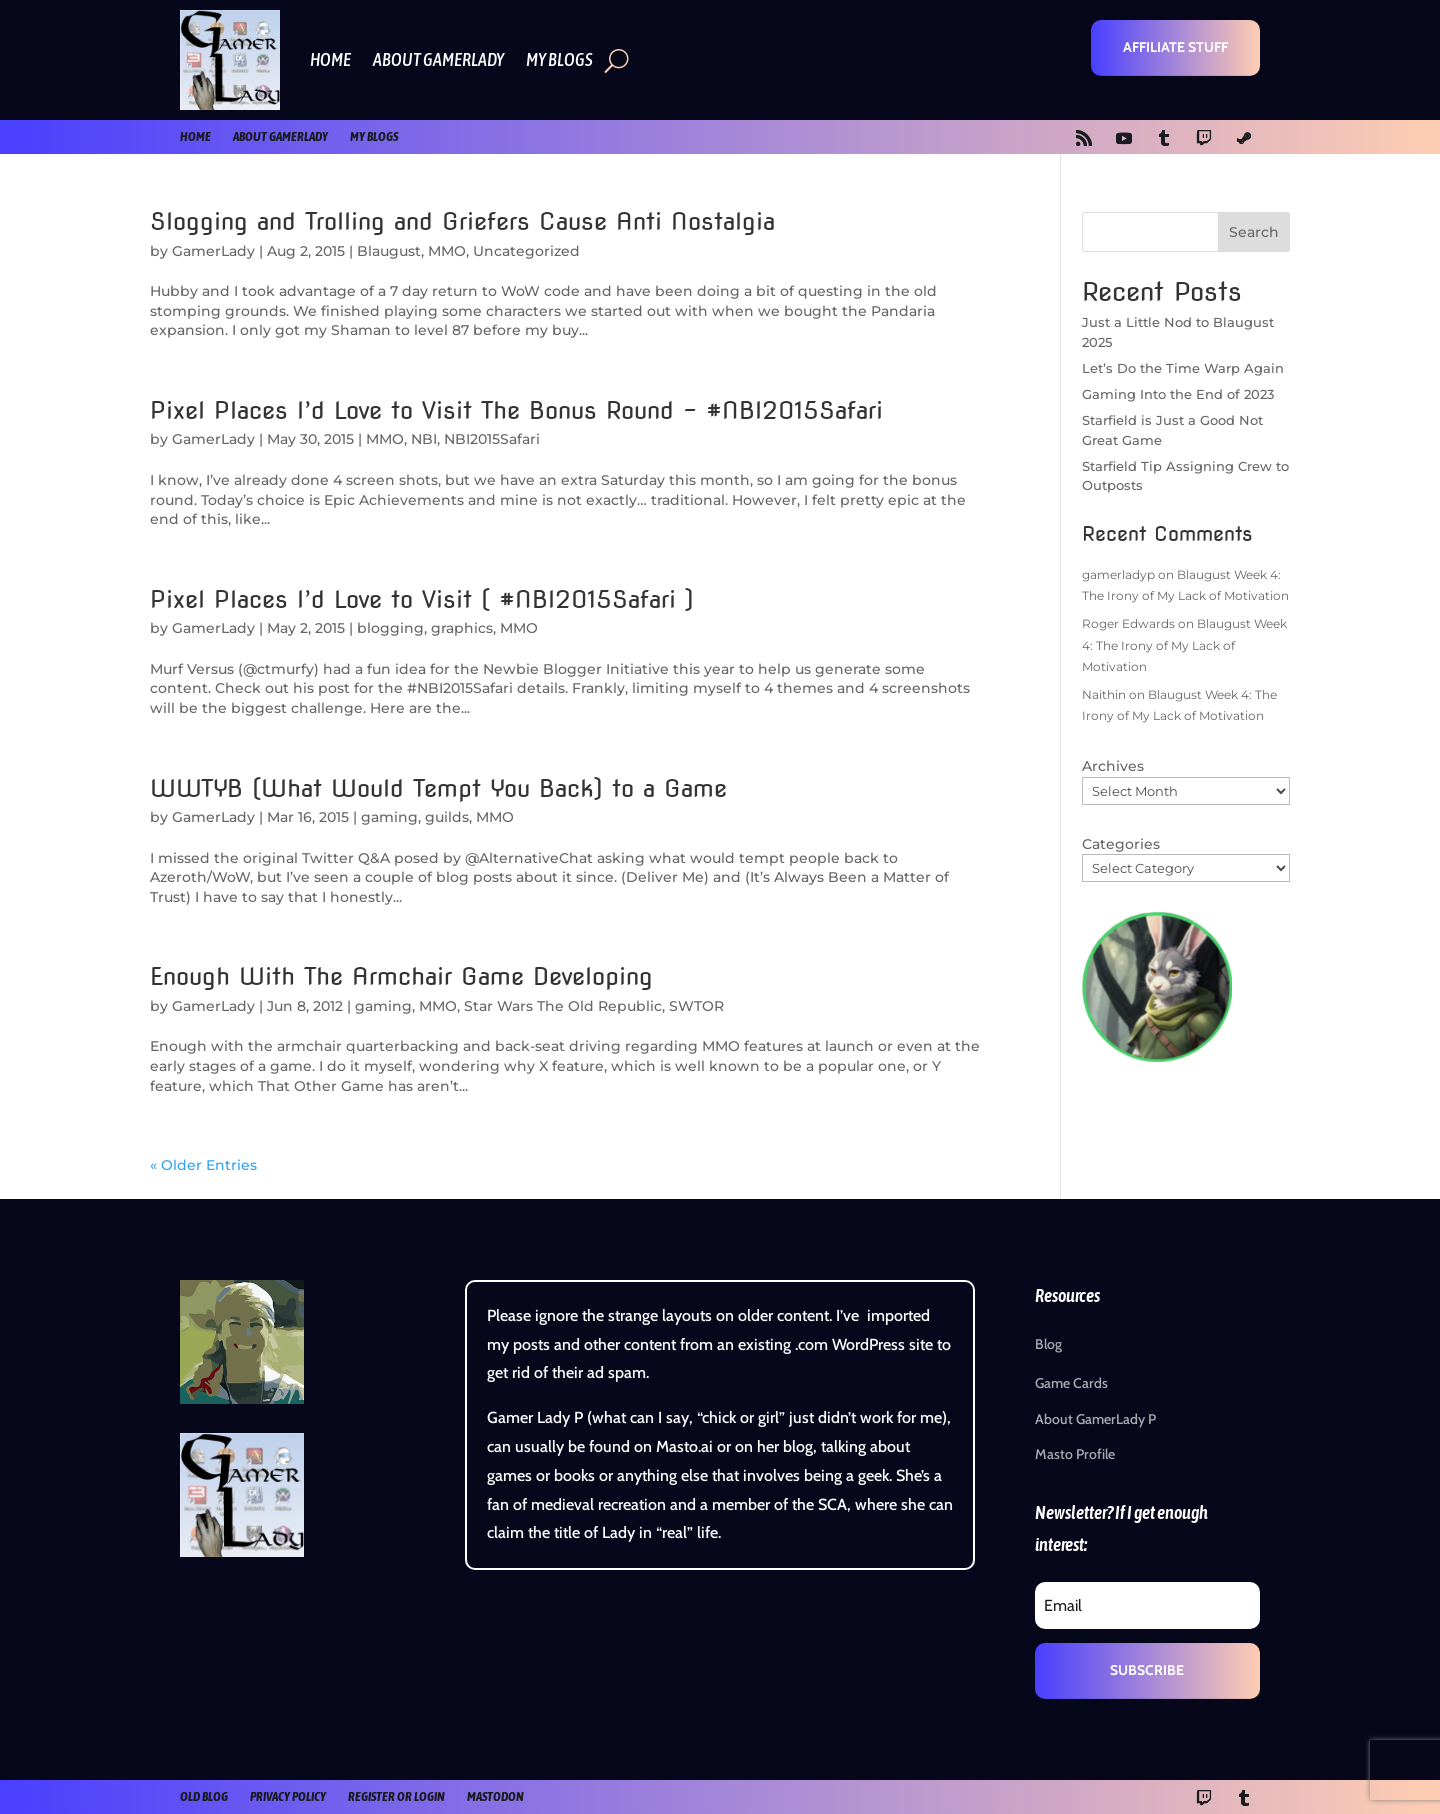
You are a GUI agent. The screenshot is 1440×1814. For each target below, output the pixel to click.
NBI (424, 439)
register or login (396, 1796)
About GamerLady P (1095, 1419)
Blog (1048, 1344)
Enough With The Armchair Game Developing (401, 976)
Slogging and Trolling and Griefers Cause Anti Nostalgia (462, 221)
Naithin (1104, 694)
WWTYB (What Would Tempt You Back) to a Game (438, 788)
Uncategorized (526, 251)
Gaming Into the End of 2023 (1178, 394)
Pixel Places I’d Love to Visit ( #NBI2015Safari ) (422, 599)
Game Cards (1071, 1383)
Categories (1121, 844)
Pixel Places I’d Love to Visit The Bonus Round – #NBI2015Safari (516, 410)
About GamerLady (438, 59)
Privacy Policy (288, 1796)
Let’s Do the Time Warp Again (1183, 368)
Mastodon (495, 1796)
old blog (204, 1796)
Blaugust (389, 251)
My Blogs (559, 59)
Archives (1113, 766)
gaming (389, 817)
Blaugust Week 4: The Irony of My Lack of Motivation (1184, 645)
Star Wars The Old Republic (563, 1006)
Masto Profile (1075, 1454)
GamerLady (213, 251)
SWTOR (696, 1006)
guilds (447, 817)
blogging (390, 628)
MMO (447, 251)
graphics (462, 628)
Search (1254, 232)
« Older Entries (203, 1165)
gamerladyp (1118, 574)
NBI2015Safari (492, 439)
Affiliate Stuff (1175, 47)
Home (330, 59)
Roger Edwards (1128, 623)
